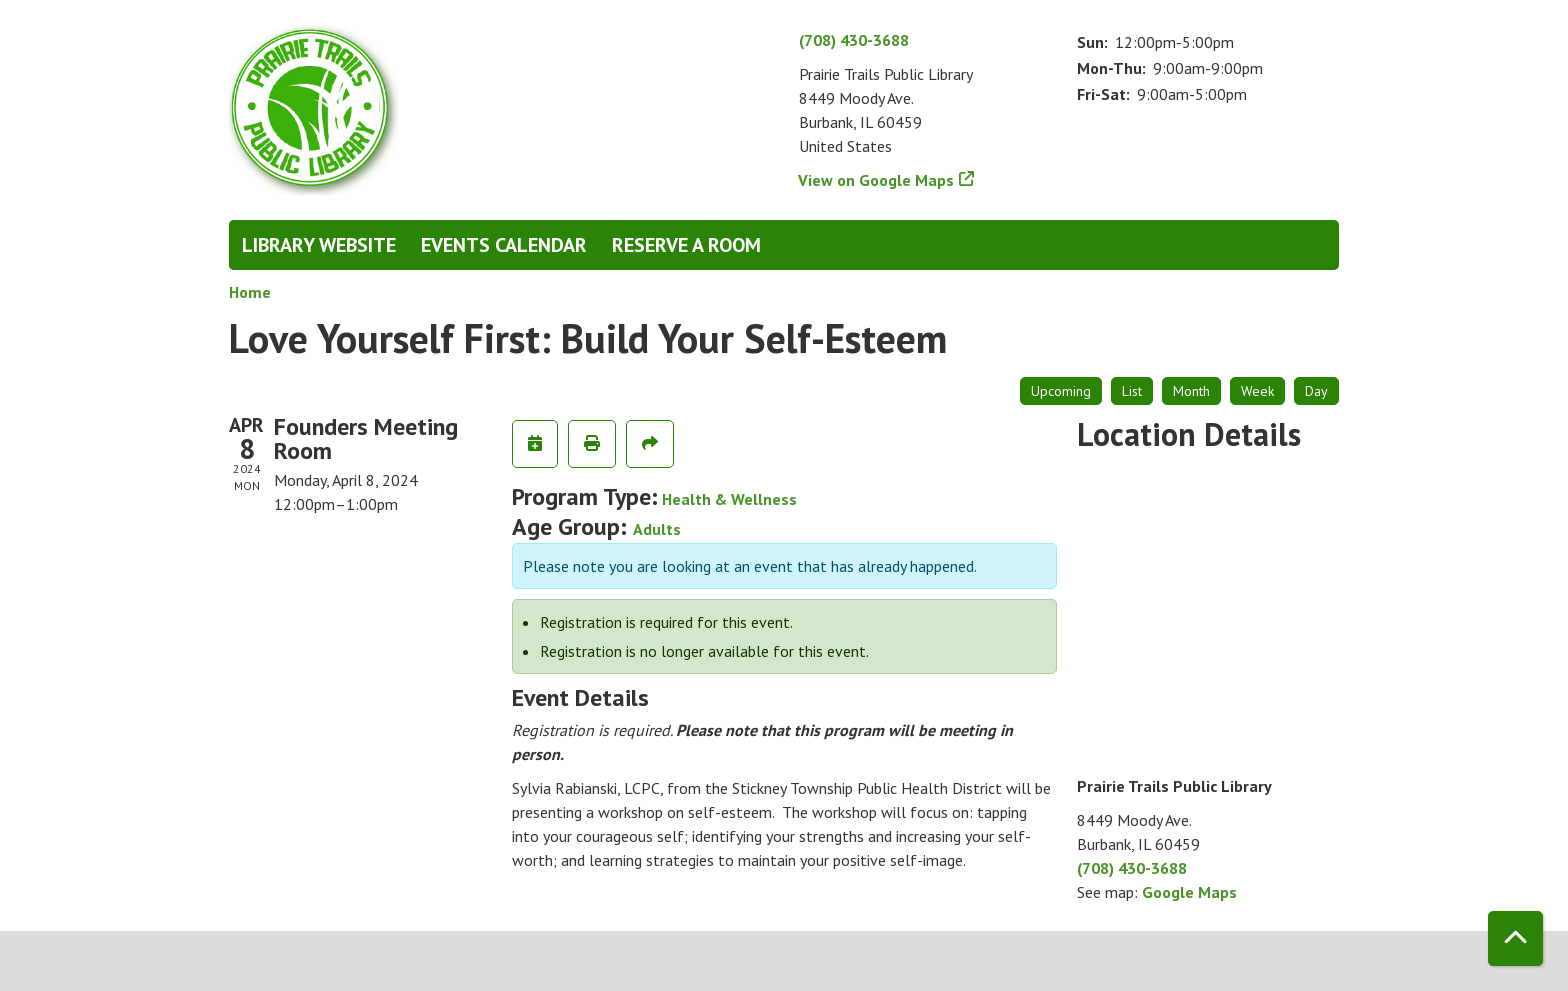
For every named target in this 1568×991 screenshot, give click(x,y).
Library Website (319, 245)
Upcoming (1061, 391)
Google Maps (1189, 892)
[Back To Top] (1515, 938)
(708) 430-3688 (854, 40)
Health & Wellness (729, 499)
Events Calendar (504, 245)
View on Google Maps (876, 180)
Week (1257, 391)
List (1132, 391)
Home (250, 292)
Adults (657, 529)
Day (1316, 391)
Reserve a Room (686, 245)
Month (1191, 391)
